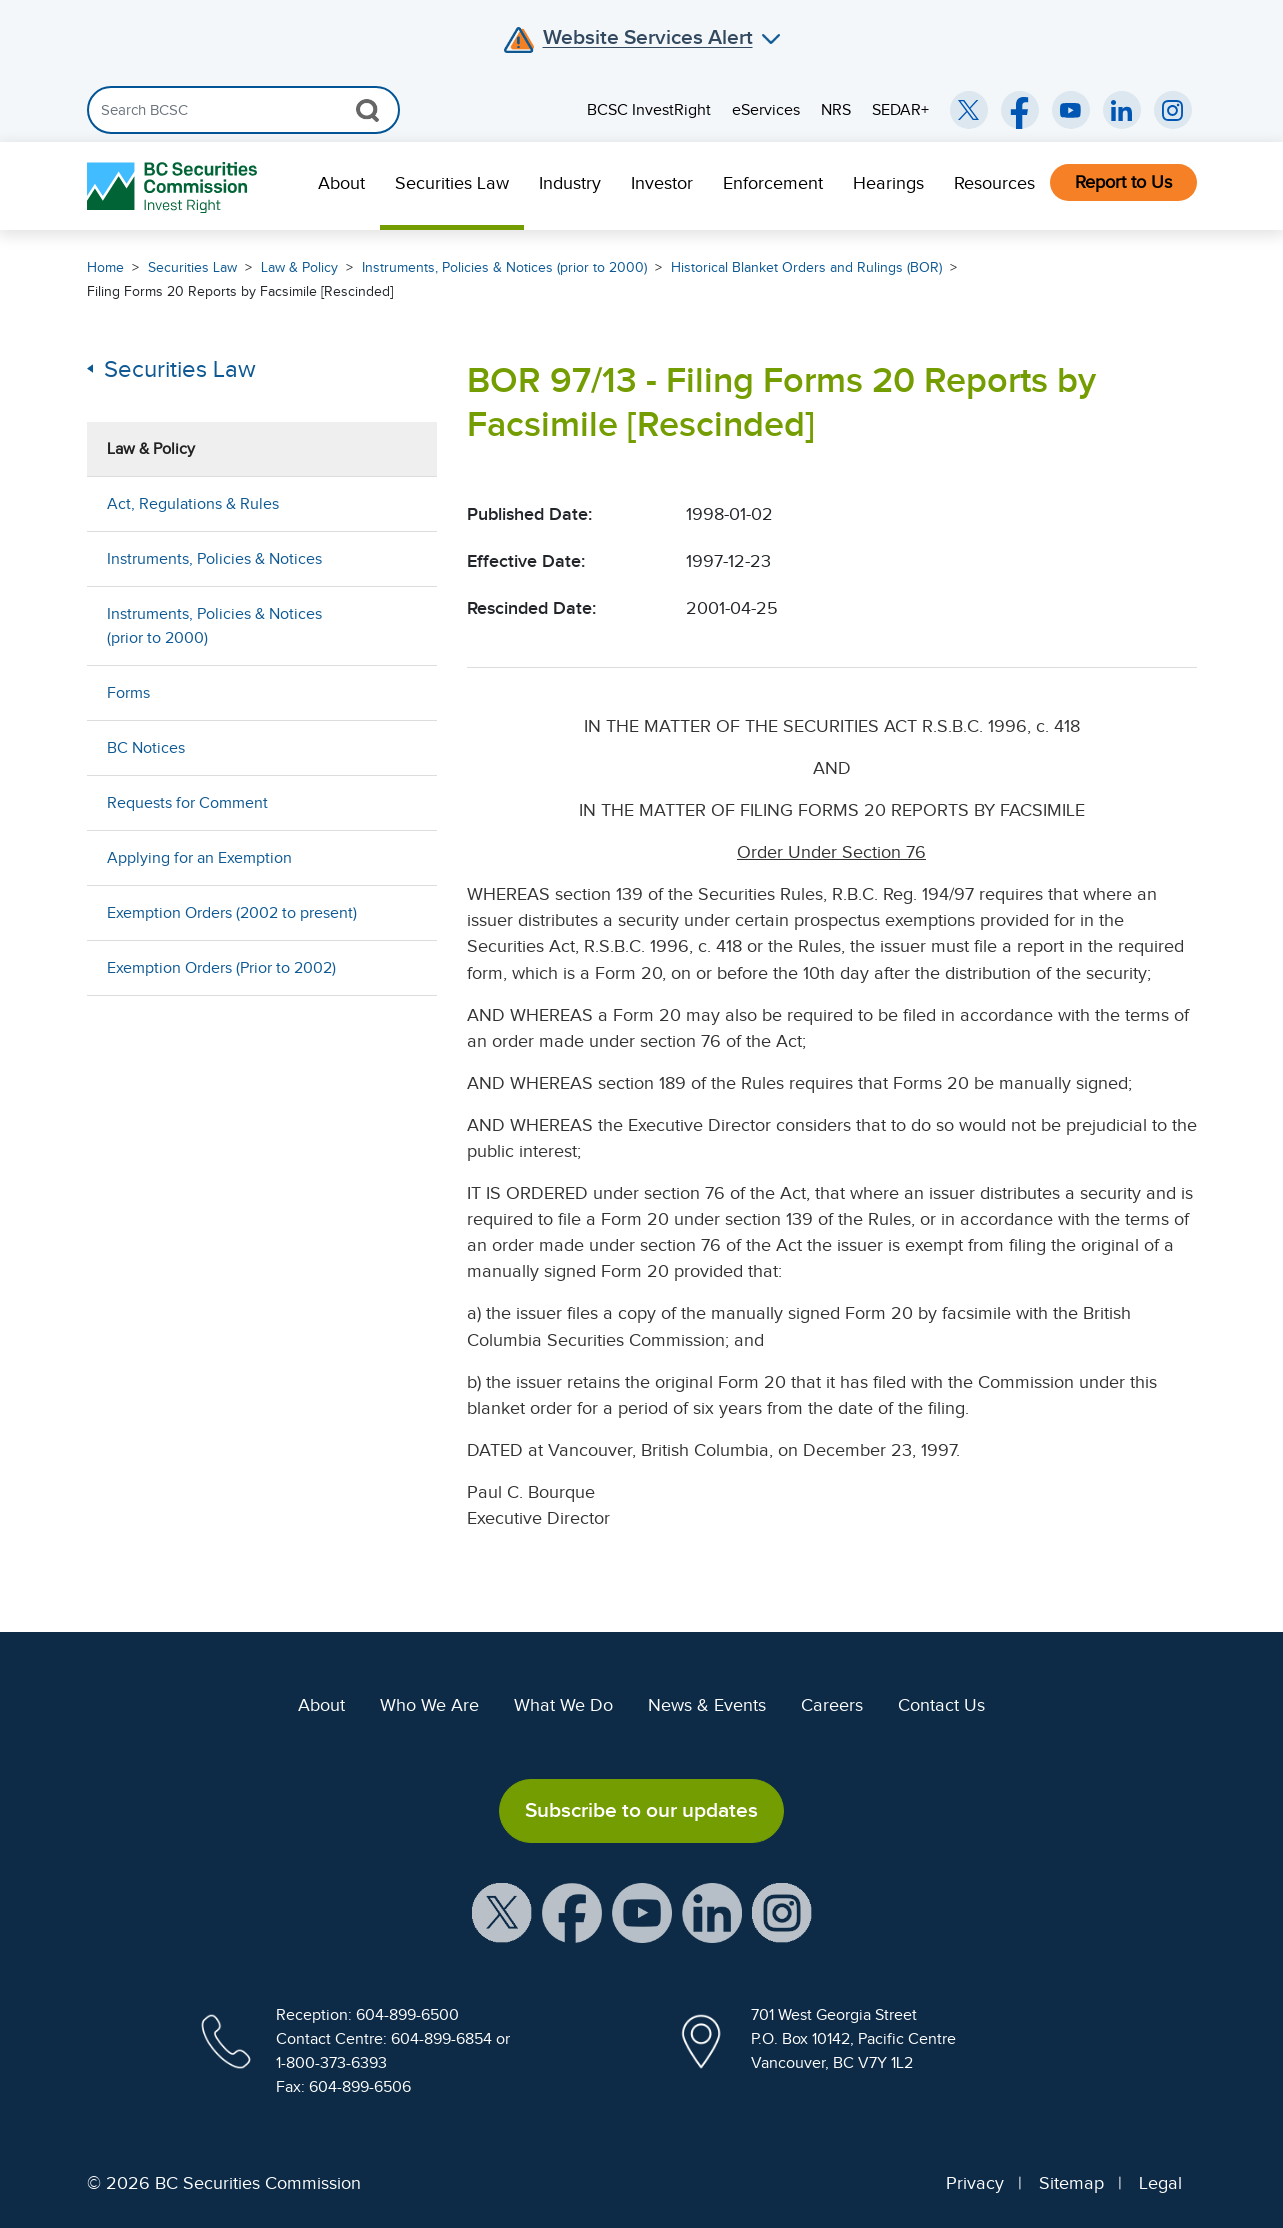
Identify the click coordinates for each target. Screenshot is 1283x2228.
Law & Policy (299, 267)
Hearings (888, 183)
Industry (570, 183)
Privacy (975, 2183)
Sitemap (1071, 2183)
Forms (128, 693)
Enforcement (773, 183)
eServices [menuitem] (766, 110)
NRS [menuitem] (836, 110)
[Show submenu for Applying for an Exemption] (402, 857)
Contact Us (941, 1705)
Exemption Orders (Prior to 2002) (221, 968)
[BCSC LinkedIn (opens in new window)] (1122, 110)
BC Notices (146, 748)
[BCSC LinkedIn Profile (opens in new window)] (712, 1911)
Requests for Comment (187, 803)
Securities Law (452, 183)
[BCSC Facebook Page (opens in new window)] (1020, 110)
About (341, 183)
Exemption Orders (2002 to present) (232, 913)
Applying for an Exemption (199, 858)
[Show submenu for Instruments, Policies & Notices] (402, 558)
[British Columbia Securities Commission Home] (174, 186)
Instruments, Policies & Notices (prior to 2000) (504, 267)
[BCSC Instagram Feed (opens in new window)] (1173, 110)
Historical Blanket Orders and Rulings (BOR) (806, 267)
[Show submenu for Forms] (402, 692)
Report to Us (1123, 182)
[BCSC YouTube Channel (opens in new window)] (1071, 110)
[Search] (243, 110)
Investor (662, 183)
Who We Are (429, 1705)
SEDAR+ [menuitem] (900, 110)
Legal (1160, 2183)
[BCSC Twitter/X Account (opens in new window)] (969, 110)
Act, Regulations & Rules (193, 504)
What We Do (563, 1705)
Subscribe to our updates (641, 1810)
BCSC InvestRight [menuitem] (649, 110)
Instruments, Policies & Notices (214, 559)
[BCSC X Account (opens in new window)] (502, 1911)
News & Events (707, 1705)
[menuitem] (341, 186)
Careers (832, 1705)
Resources (994, 183)
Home (105, 267)
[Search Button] (367, 110)
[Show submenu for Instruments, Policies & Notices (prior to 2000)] (402, 625)
